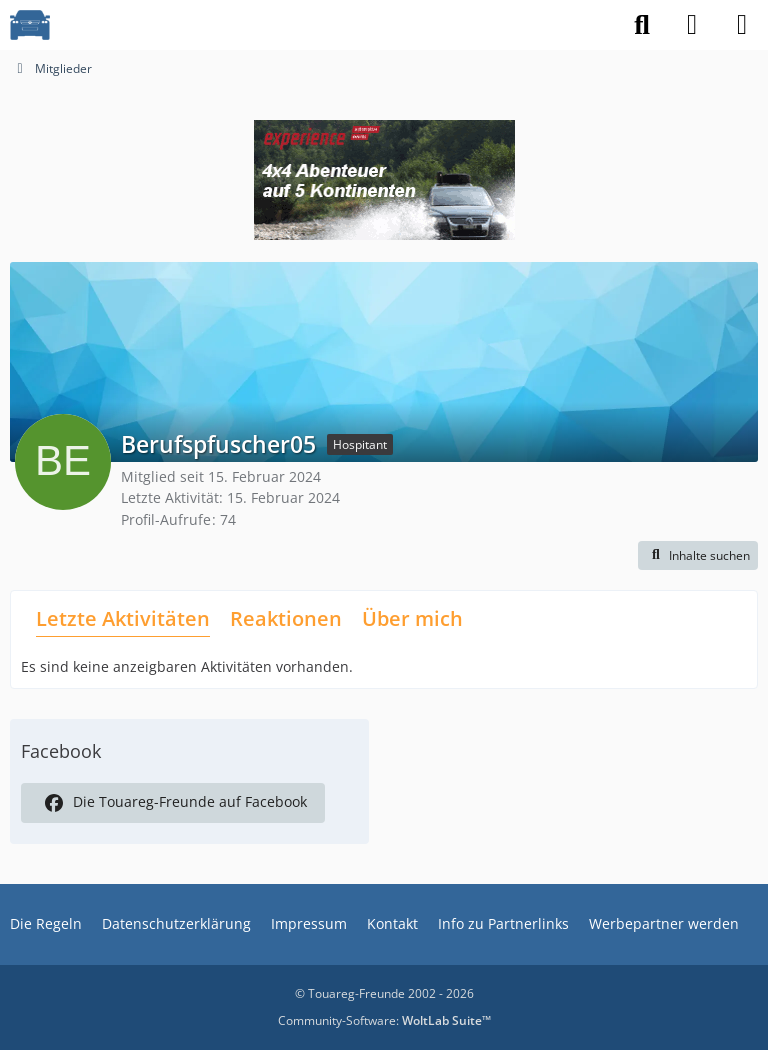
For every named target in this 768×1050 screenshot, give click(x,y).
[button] (698, 556)
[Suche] (642, 25)
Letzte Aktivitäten (123, 618)
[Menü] (742, 25)
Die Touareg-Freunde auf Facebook (173, 803)
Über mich (412, 618)
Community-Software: (384, 1020)
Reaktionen (286, 618)
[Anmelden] (692, 25)
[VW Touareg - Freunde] (30, 25)
